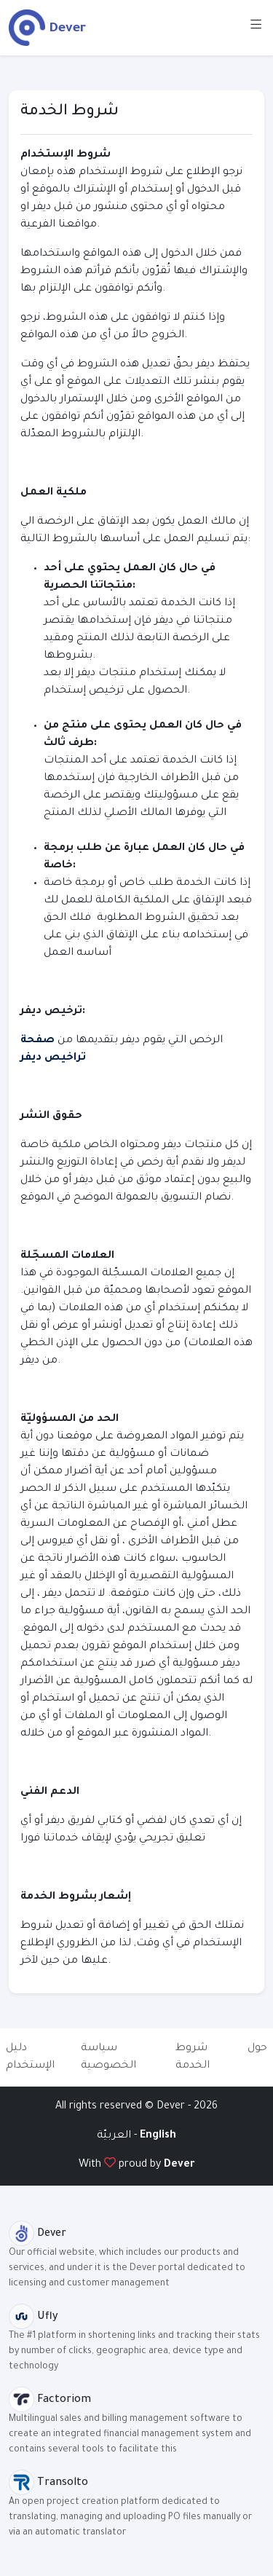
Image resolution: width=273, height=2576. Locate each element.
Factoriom (50, 2400)
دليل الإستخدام (30, 2057)
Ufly (33, 2317)
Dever (179, 2165)
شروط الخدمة (192, 2057)
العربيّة (115, 2136)
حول (257, 2049)
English (158, 2136)
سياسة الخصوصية (108, 2057)
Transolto (48, 2483)
